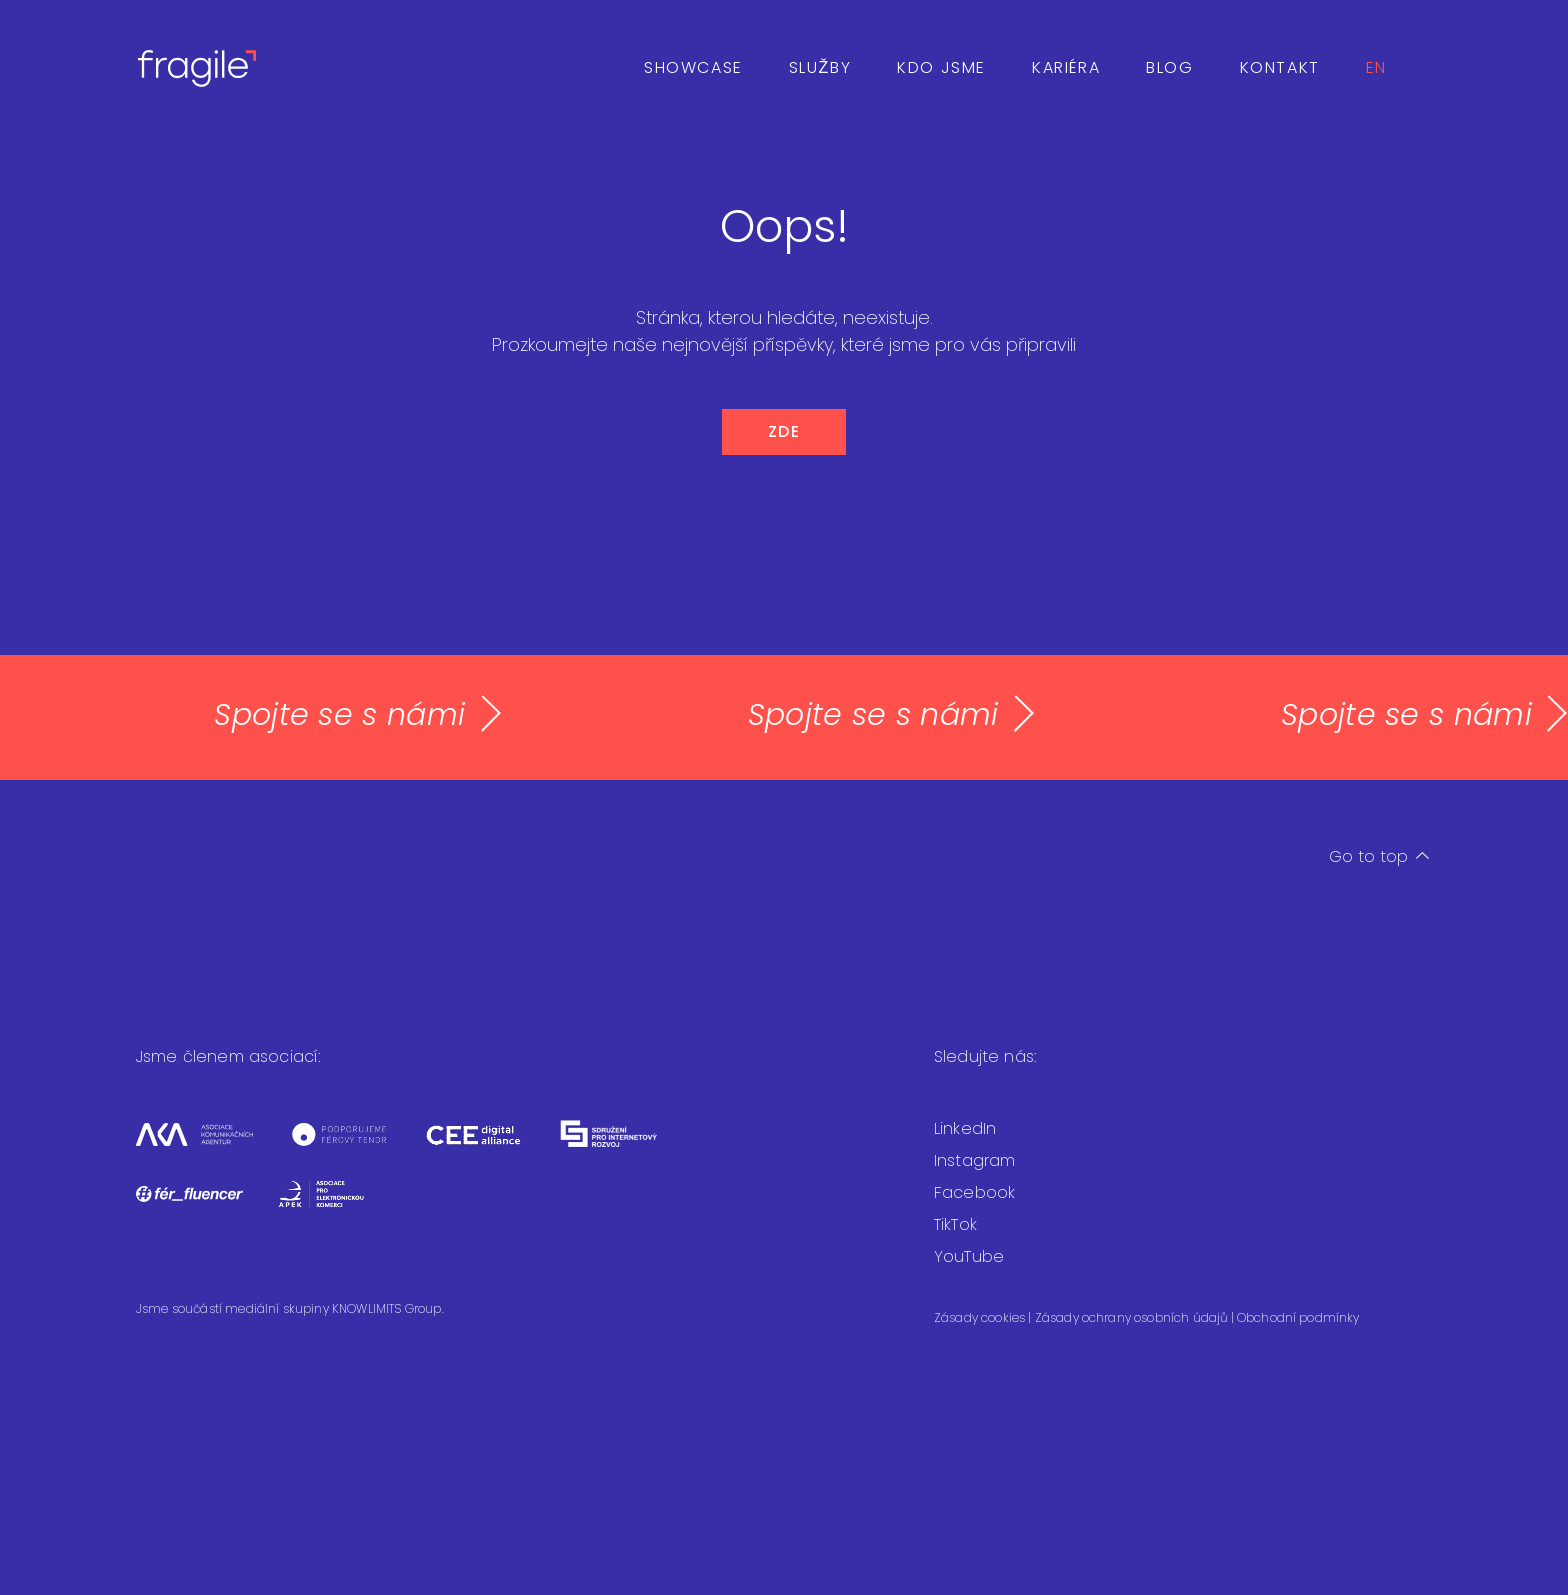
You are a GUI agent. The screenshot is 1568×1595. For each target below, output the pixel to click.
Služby (820, 67)
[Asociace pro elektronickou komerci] (336, 1206)
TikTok (955, 1224)
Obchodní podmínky (1298, 1317)
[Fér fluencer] (207, 1206)
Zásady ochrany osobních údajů (1133, 1317)
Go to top (1379, 856)
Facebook (974, 1192)
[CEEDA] (491, 1147)
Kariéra (1066, 67)
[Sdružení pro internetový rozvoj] (625, 1147)
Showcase (693, 67)
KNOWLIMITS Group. (388, 1308)
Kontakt (1280, 67)
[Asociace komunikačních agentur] (212, 1147)
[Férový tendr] (357, 1147)
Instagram (974, 1160)
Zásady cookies (981, 1317)
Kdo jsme (941, 67)
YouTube (969, 1256)
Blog (1169, 67)
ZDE (784, 431)
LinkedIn (965, 1128)
